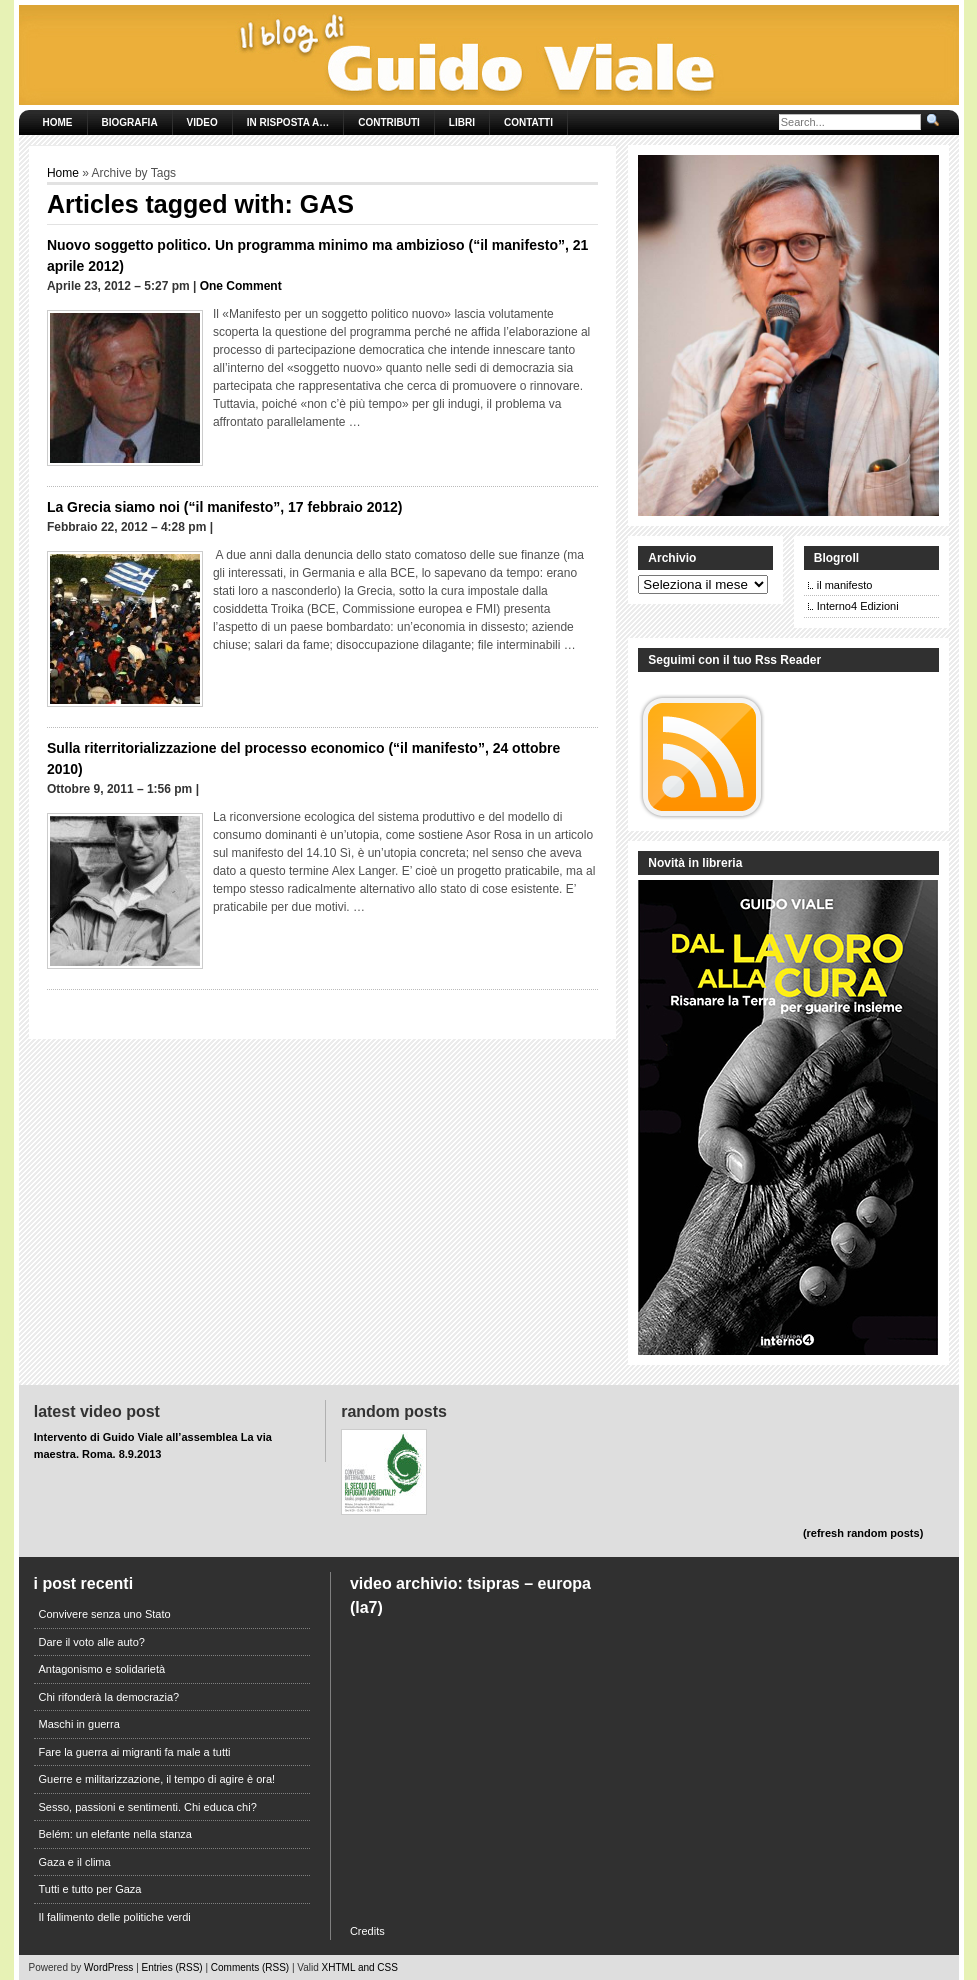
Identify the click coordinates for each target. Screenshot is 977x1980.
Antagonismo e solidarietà (102, 1669)
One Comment (241, 286)
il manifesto (845, 585)
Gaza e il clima (75, 1862)
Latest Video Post (97, 1411)
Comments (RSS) (250, 1967)
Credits (367, 1931)
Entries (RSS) (172, 1967)
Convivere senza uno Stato (105, 1614)
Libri (462, 122)
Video (202, 122)
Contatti (528, 122)
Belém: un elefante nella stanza (116, 1834)
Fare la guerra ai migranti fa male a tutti (135, 1752)
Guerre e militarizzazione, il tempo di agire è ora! (157, 1779)
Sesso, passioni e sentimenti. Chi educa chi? (148, 1807)
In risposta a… (288, 122)
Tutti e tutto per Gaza (90, 1889)
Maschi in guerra (79, 1724)
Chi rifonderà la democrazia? (109, 1697)
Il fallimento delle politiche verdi (115, 1917)
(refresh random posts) (863, 1533)
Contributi (389, 122)
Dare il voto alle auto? (92, 1642)
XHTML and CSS (360, 1967)
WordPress (108, 1967)
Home (58, 122)
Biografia (130, 122)
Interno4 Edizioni (858, 606)
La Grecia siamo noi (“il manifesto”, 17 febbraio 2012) (225, 507)
